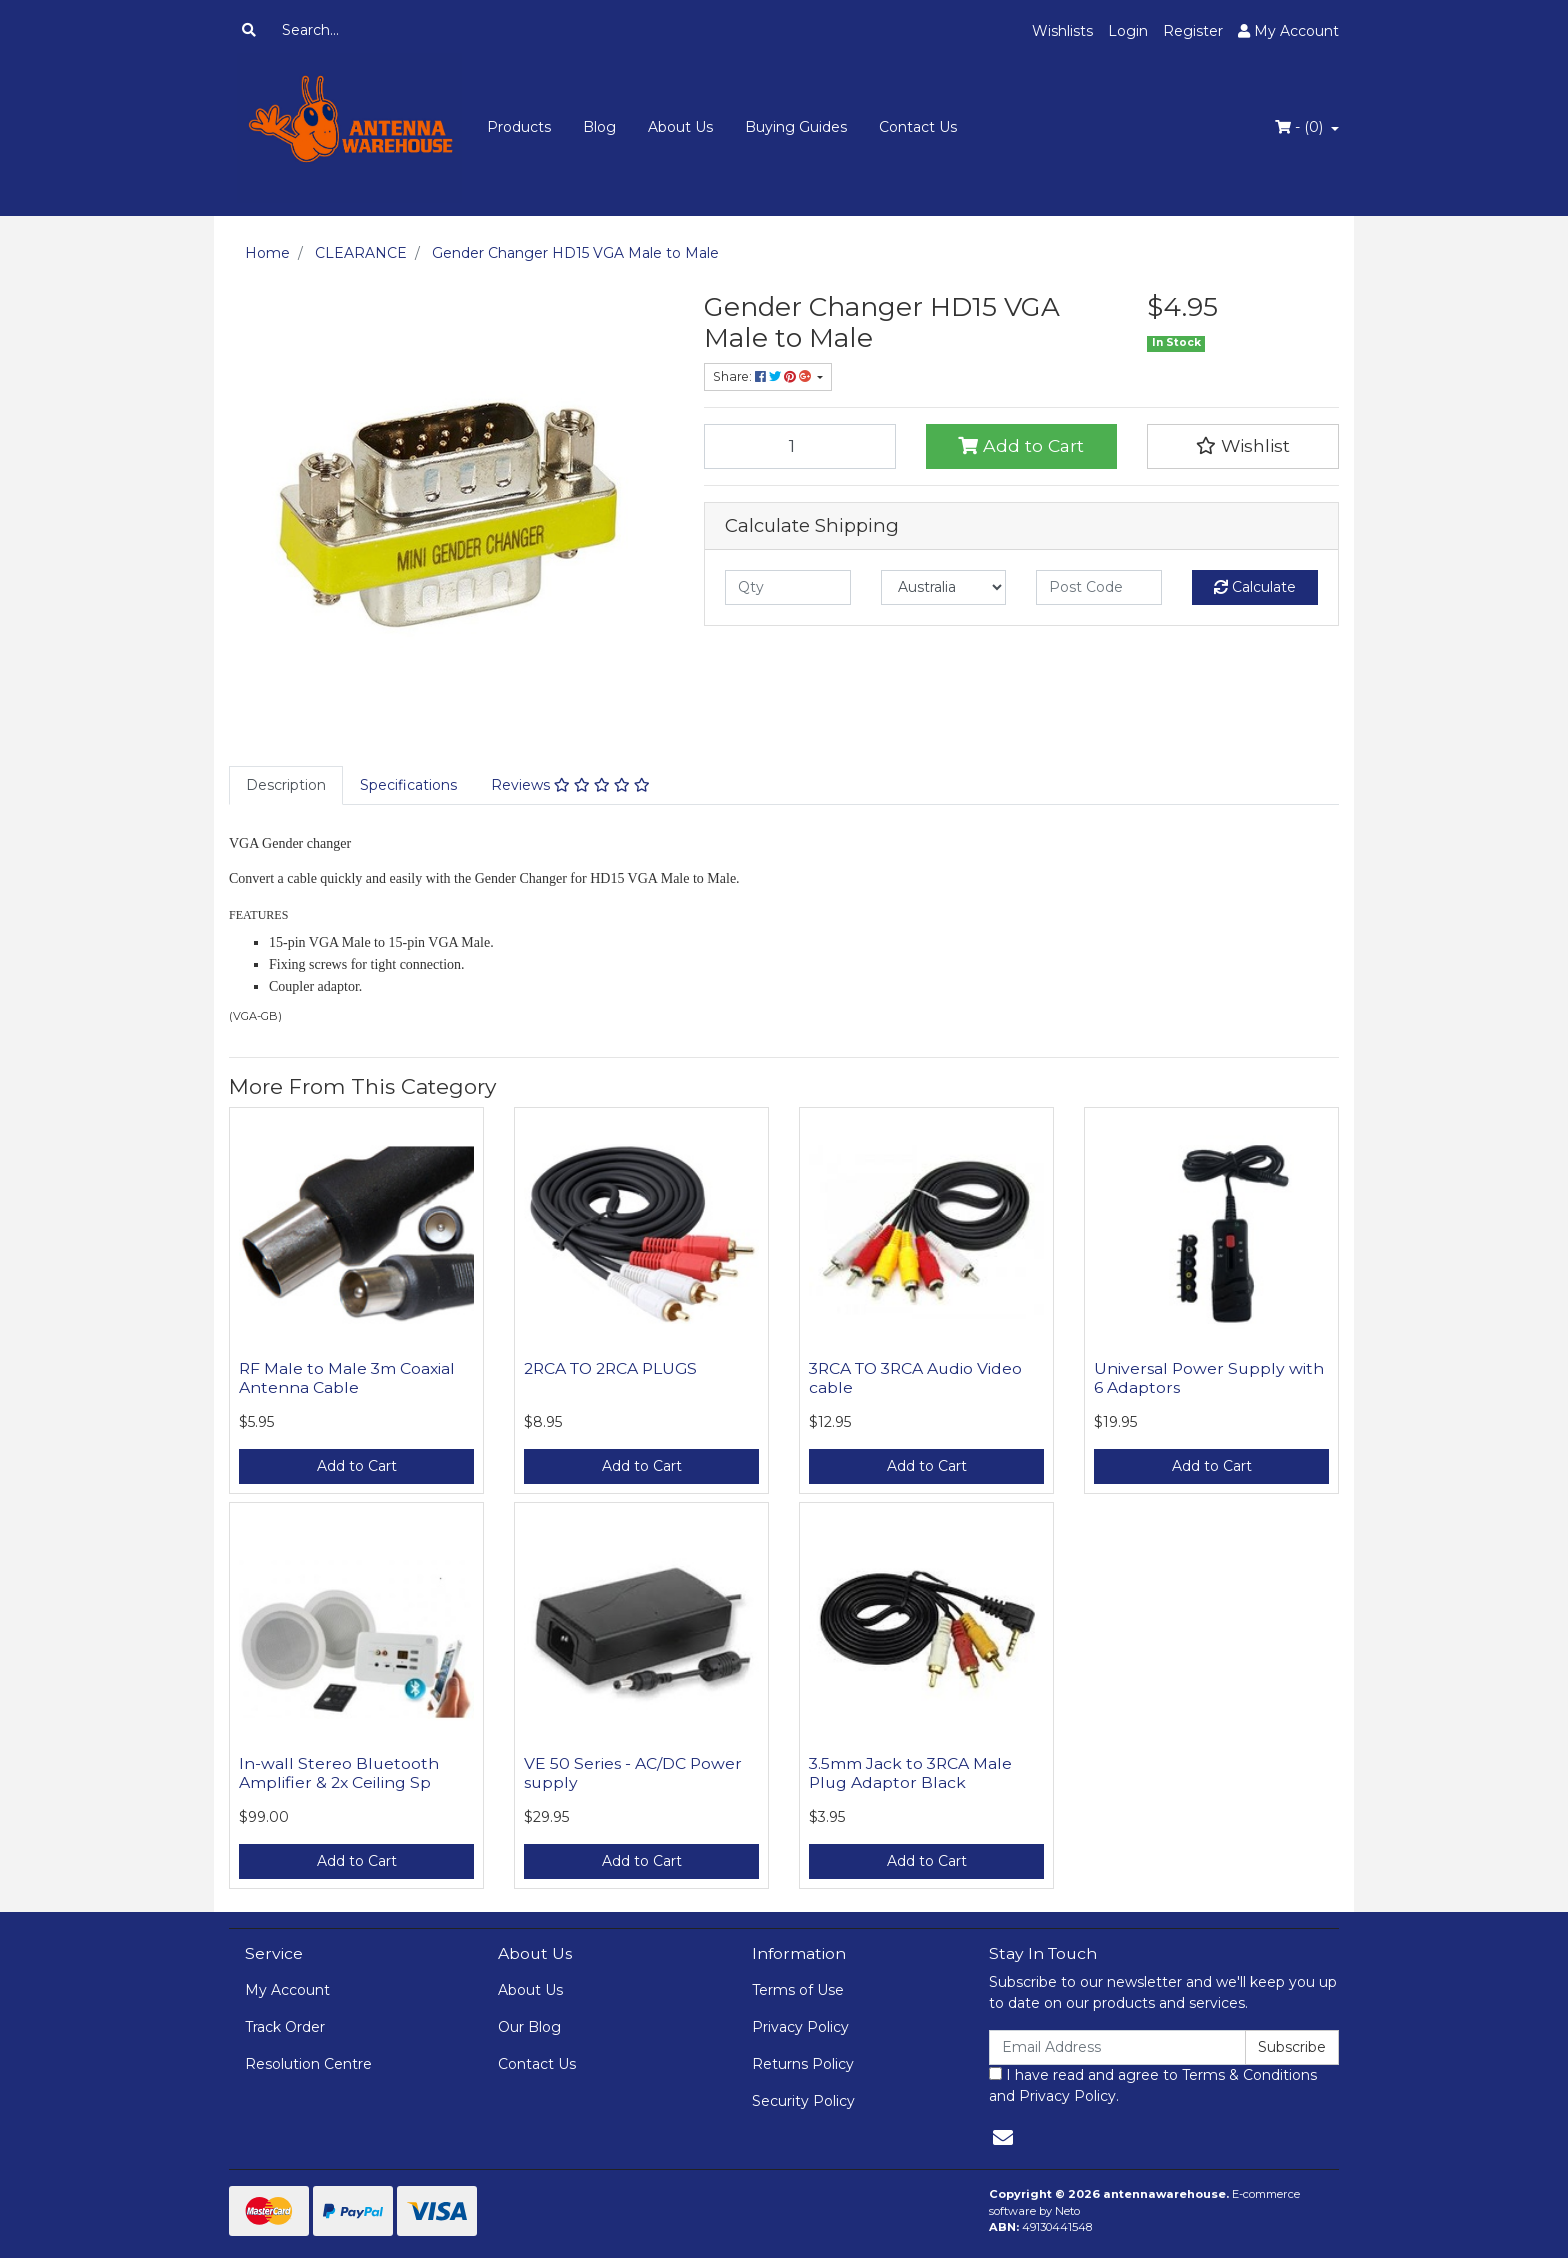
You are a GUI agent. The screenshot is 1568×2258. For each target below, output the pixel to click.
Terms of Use (798, 1990)
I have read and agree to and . (1153, 2085)
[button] (1243, 446)
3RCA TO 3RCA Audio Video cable (915, 1378)
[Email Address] (1117, 2047)
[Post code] (1099, 587)
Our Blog (529, 2027)
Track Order (285, 2027)
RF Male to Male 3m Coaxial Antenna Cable (347, 1378)
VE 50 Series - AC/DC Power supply (633, 1773)
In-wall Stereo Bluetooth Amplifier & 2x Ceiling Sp (339, 1773)
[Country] (944, 587)
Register (1193, 31)
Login (1128, 31)
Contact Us (918, 127)
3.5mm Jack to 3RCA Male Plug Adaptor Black (910, 1773)
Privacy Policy (800, 2027)
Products (519, 127)
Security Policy (803, 2101)
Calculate (1255, 587)
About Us (680, 127)
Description (286, 785)
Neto (1067, 2211)
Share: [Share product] (763, 376)
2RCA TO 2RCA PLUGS (610, 1368)
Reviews (570, 785)
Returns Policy (803, 2064)
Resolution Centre (308, 2064)
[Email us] (1003, 2138)
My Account (287, 1990)
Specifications (408, 785)
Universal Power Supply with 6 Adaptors (1209, 1378)
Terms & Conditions (1249, 2075)
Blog (599, 127)
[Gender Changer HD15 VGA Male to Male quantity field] (800, 446)
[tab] (286, 785)
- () (1301, 127)
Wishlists (1062, 31)
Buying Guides (796, 127)
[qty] (788, 587)
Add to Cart (1021, 445)
